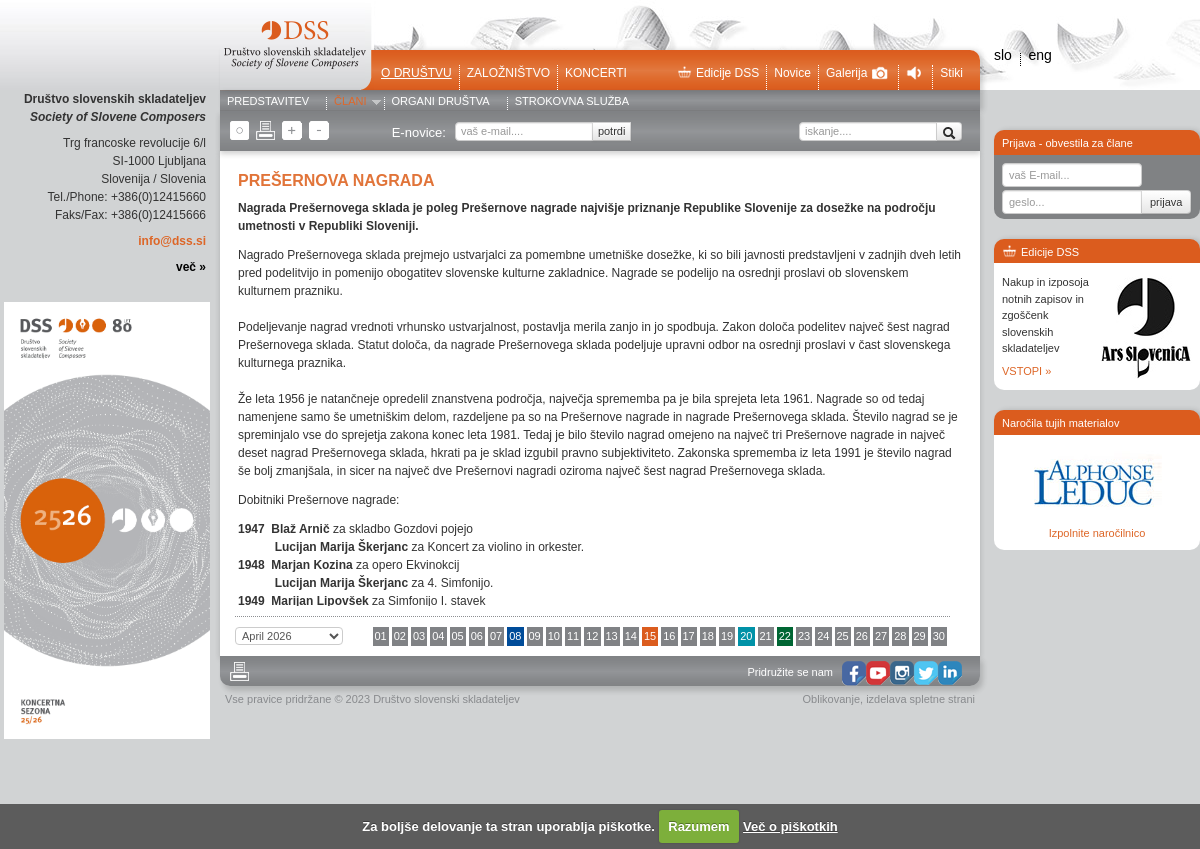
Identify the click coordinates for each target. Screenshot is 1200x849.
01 (381, 636)
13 (612, 636)
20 (746, 636)
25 (843, 636)
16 (669, 636)
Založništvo (508, 73)
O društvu (416, 73)
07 (496, 636)
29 (920, 636)
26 (862, 636)
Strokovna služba (572, 102)
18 (708, 636)
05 (458, 636)
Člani (350, 102)
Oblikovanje (831, 699)
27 (881, 636)
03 (419, 636)
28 (900, 636)
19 (727, 636)
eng (1039, 55)
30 (939, 636)
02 (400, 636)
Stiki (951, 73)
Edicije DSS (718, 73)
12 (592, 636)
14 (631, 636)
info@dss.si (172, 241)
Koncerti (596, 73)
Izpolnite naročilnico (1097, 533)
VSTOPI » (1026, 371)
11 (573, 636)
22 (785, 636)
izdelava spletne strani (920, 699)
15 (650, 636)
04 (438, 636)
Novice (792, 73)
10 (554, 636)
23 (804, 636)
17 (689, 636)
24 (823, 636)
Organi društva (441, 102)
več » (191, 267)
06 (477, 636)
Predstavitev (268, 102)
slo (1003, 55)
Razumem (698, 826)
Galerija (857, 73)
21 (766, 636)
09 (535, 636)
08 (515, 636)
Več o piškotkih (790, 826)
